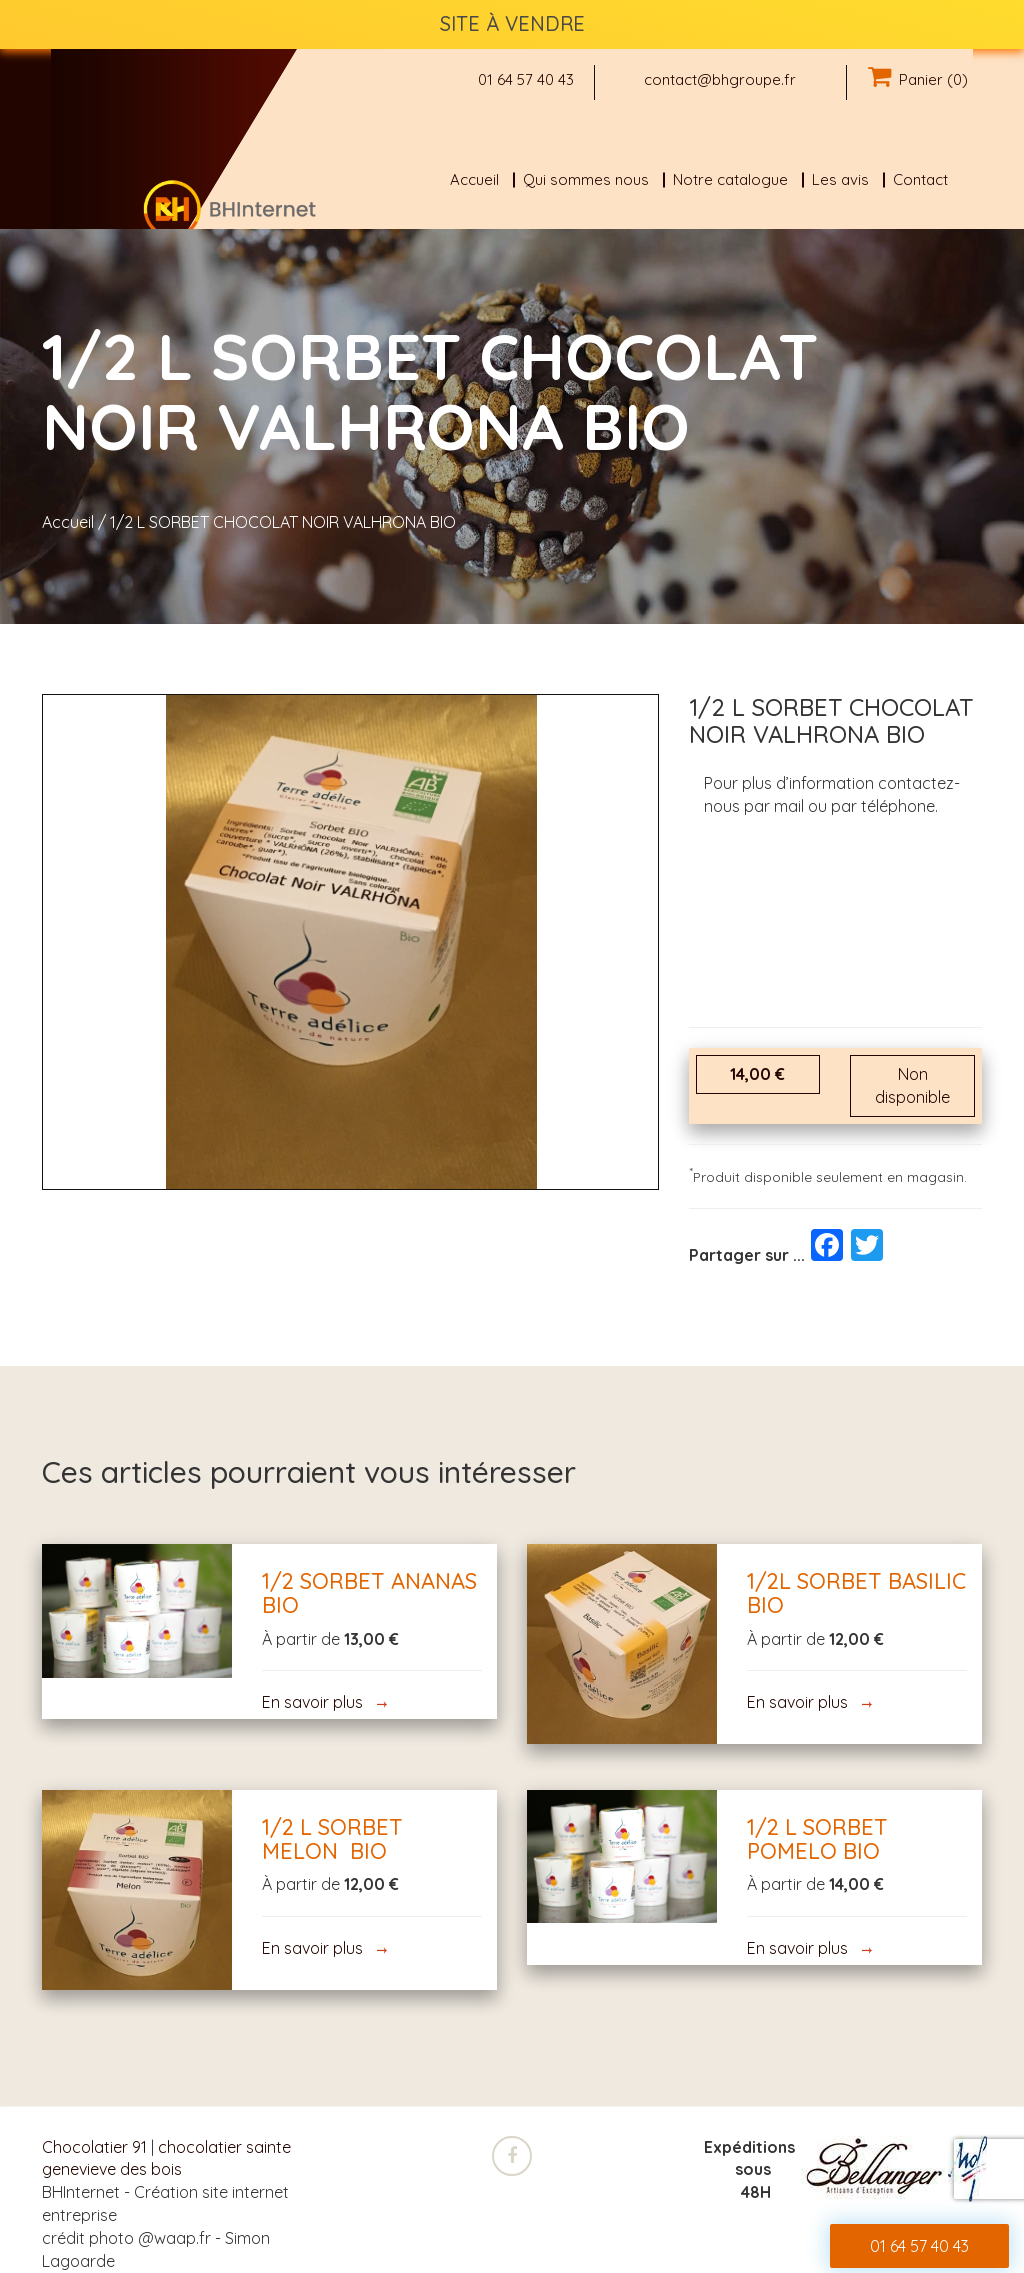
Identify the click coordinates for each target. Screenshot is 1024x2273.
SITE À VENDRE (512, 23)
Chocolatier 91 (94, 2147)
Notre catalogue (730, 179)
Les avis (840, 179)
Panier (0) (918, 79)
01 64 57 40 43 (526, 79)
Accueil (474, 179)
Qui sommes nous (586, 179)
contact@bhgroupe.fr (720, 79)
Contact (920, 179)
